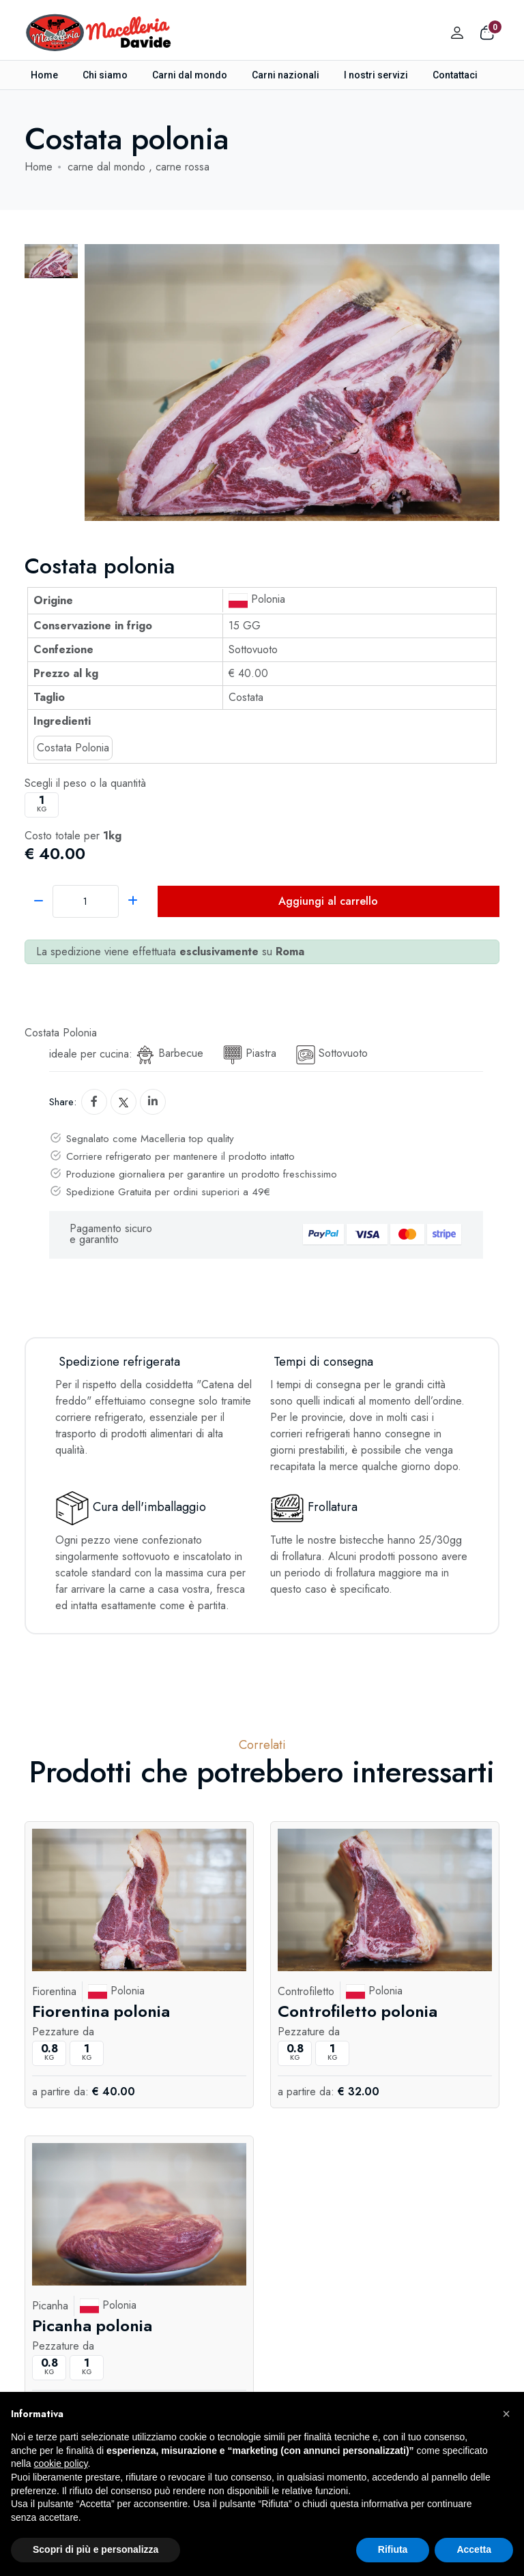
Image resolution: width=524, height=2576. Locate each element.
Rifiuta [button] (393, 2549)
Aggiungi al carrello (328, 901)
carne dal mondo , (112, 167)
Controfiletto (306, 1991)
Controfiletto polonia (357, 2010)
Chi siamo (105, 75)
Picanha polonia (92, 2325)
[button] (506, 2414)
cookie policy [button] (60, 2463)
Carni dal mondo (189, 75)
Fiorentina (54, 1991)
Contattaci (455, 75)
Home (44, 75)
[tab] (51, 261)
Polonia (257, 599)
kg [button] (41, 804)
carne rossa (182, 167)
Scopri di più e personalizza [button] (95, 2549)
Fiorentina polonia (101, 2010)
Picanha (50, 2306)
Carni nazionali (285, 75)
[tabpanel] (292, 382)
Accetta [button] (473, 2549)
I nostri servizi (376, 75)
